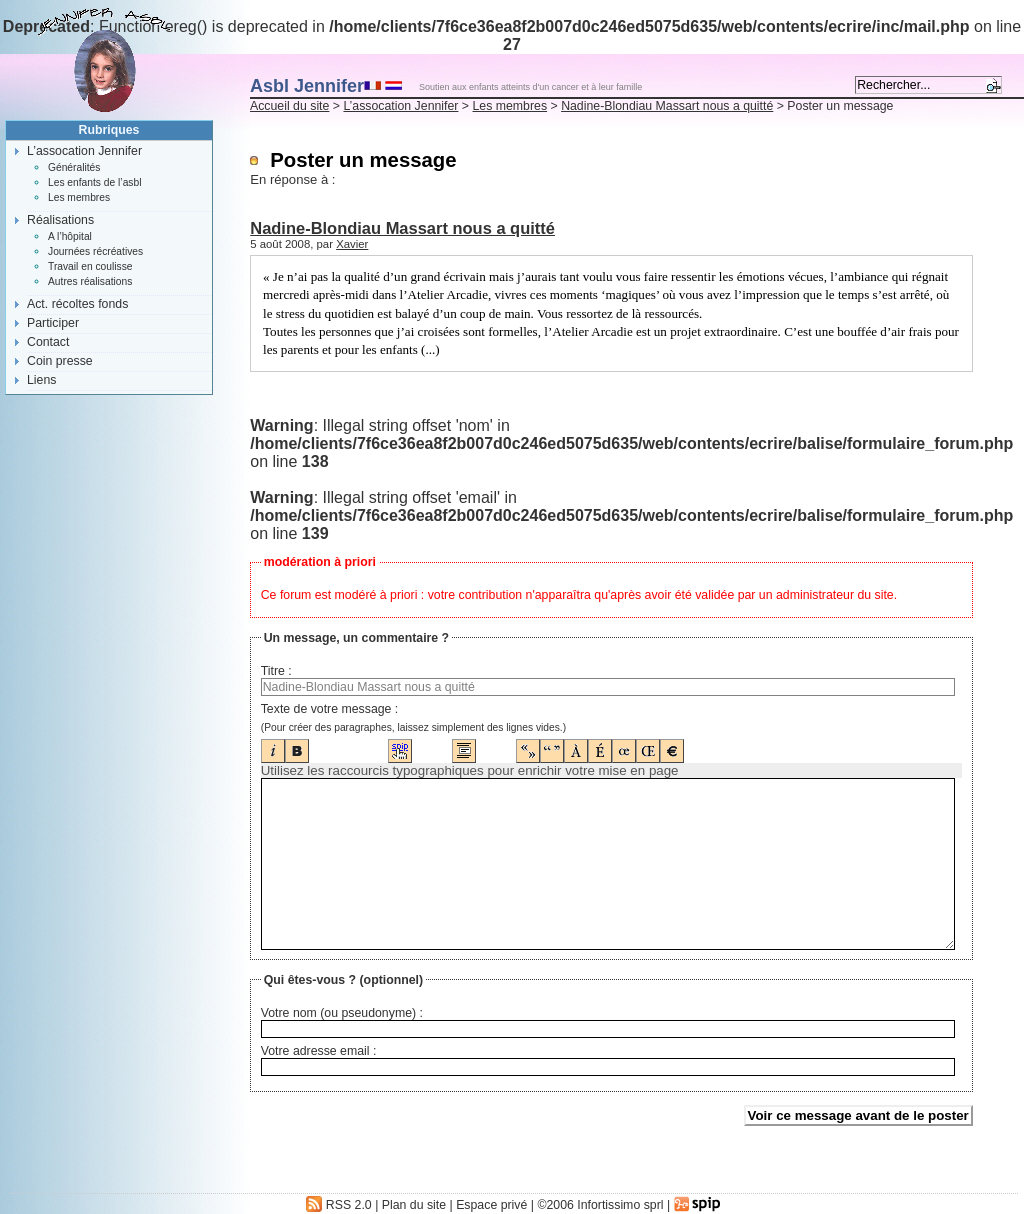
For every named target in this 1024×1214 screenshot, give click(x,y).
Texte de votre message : (330, 709)
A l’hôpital (70, 236)
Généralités (74, 167)
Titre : (276, 671)
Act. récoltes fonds (77, 304)
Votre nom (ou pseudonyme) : (342, 1013)
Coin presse (60, 361)
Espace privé (491, 1205)
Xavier (352, 244)
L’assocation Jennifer (400, 106)
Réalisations (60, 220)
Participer (53, 323)
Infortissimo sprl (620, 1205)
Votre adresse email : (319, 1051)
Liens (41, 380)
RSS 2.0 (338, 1205)
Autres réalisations (90, 281)
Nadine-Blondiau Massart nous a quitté (667, 106)
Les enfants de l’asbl (94, 182)
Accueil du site (289, 106)
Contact (48, 342)
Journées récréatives (95, 251)
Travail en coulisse (90, 266)
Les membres (509, 106)
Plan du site (414, 1205)
